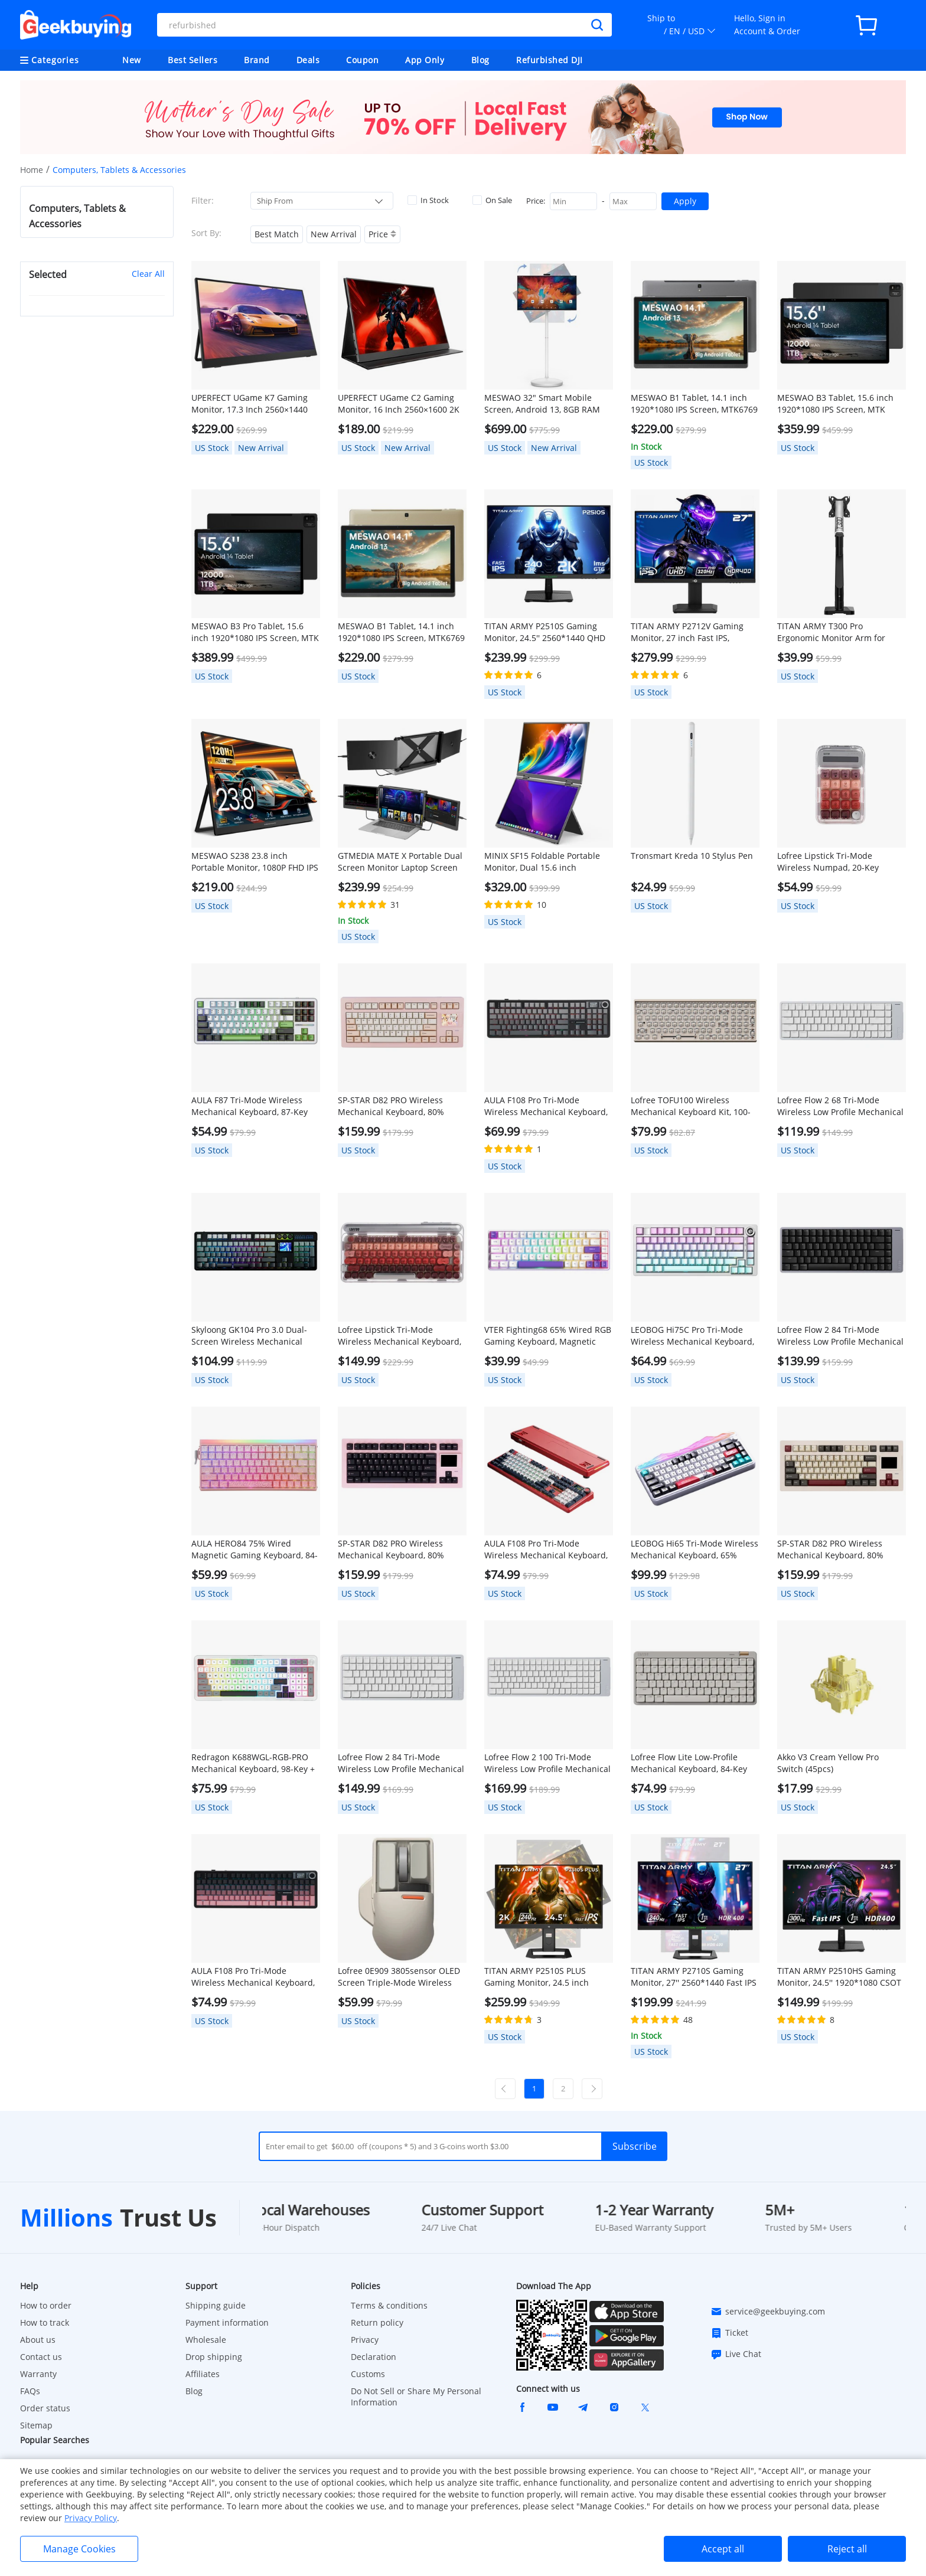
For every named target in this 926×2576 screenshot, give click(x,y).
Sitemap (36, 2425)
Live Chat (735, 2354)
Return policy (377, 2322)
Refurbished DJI (549, 60)
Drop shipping (213, 2356)
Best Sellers (192, 60)
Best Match (277, 234)
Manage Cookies (79, 2548)
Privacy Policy (90, 2517)
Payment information (227, 2322)
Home (31, 169)
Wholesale (205, 2339)
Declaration (373, 2356)
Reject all (847, 2548)
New (131, 60)
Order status (45, 2408)
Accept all (723, 2548)
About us (38, 2339)
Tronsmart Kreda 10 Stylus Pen (692, 855)
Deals (308, 60)
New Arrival (334, 234)
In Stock (428, 200)
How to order (45, 2305)
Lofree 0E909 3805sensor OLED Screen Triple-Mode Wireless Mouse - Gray (399, 1977)
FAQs (30, 2391)
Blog (480, 60)
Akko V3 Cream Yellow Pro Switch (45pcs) (828, 1762)
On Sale (492, 200)
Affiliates (202, 2373)
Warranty (38, 2373)
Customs (368, 2373)
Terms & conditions (389, 2305)
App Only (424, 60)
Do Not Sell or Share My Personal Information (416, 2396)
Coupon (362, 60)
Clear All (148, 273)
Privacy (365, 2339)
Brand (257, 60)
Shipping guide (215, 2305)
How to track (44, 2322)
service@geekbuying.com (767, 2311)
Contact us (41, 2356)
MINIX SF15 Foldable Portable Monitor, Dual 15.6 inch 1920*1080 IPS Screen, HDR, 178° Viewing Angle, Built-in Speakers (542, 862)
